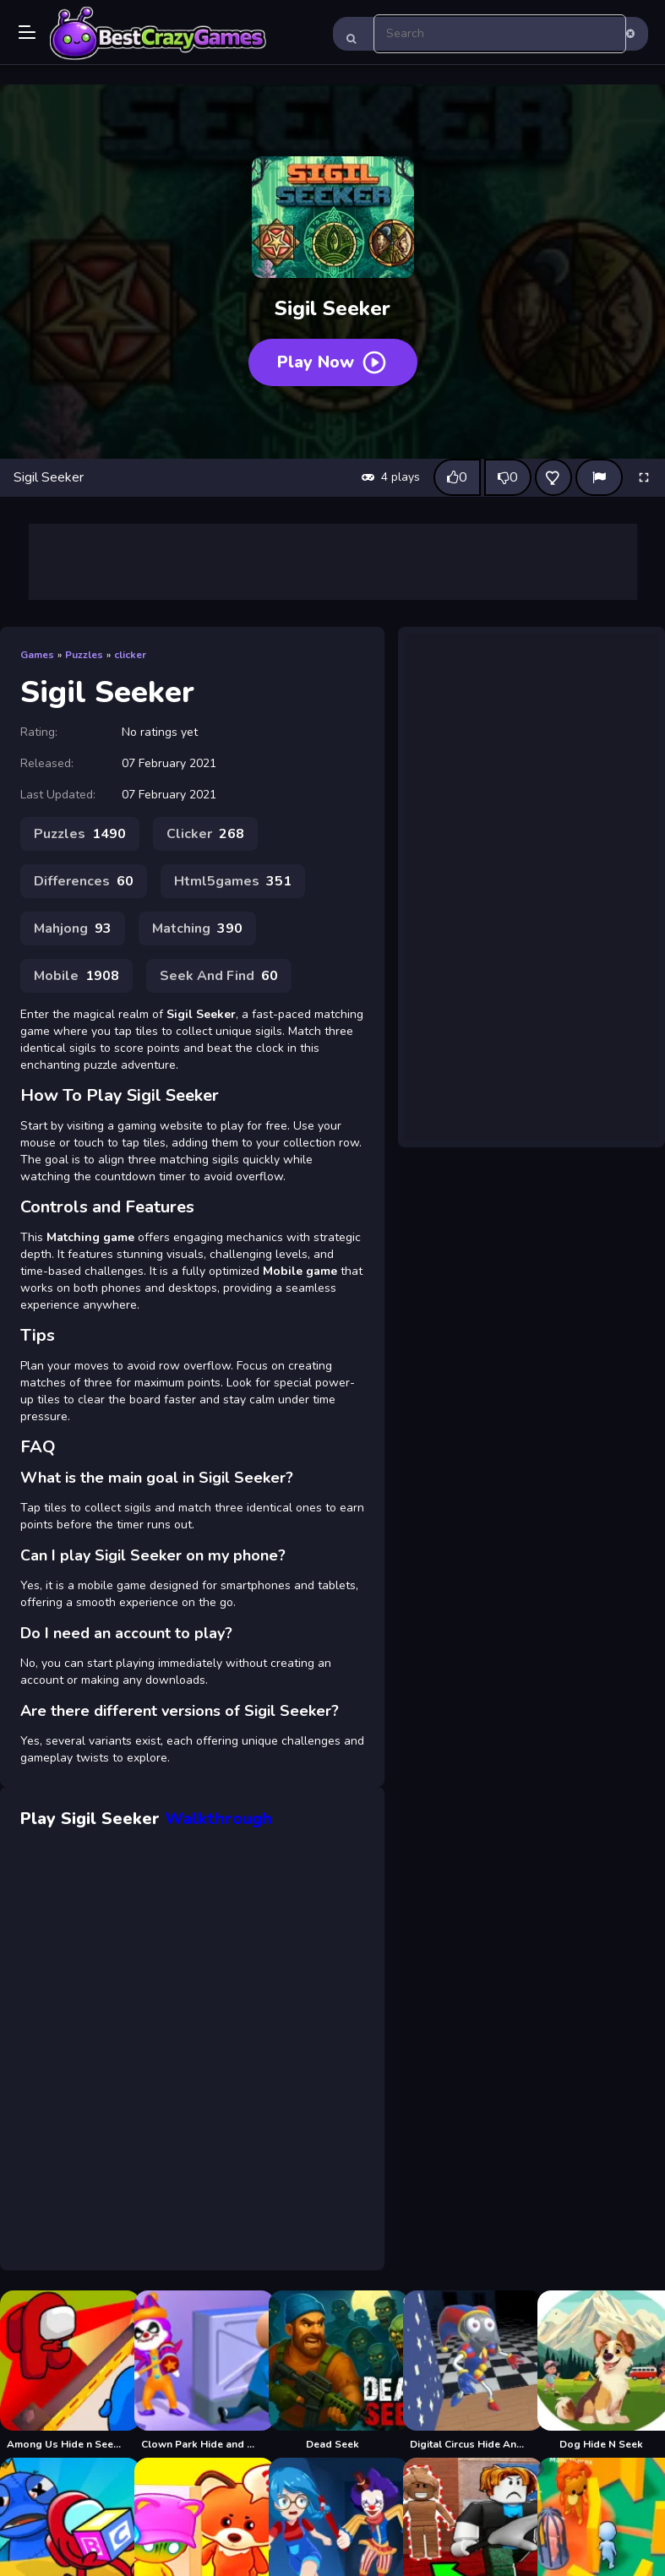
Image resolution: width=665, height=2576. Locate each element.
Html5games (233, 881)
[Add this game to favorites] (553, 477)
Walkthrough (218, 1818)
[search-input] (500, 33)
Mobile (76, 976)
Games (37, 655)
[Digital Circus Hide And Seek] (467, 2370)
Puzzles (84, 655)
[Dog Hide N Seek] (601, 2370)
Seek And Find (219, 976)
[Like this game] (457, 477)
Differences (84, 881)
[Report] (599, 477)
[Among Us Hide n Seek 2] (64, 2370)
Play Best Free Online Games (158, 34)
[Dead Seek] (332, 2370)
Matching (197, 928)
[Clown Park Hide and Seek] (198, 2370)
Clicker (205, 834)
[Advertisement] (332, 562)
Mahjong (73, 928)
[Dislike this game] (507, 477)
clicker (130, 655)
